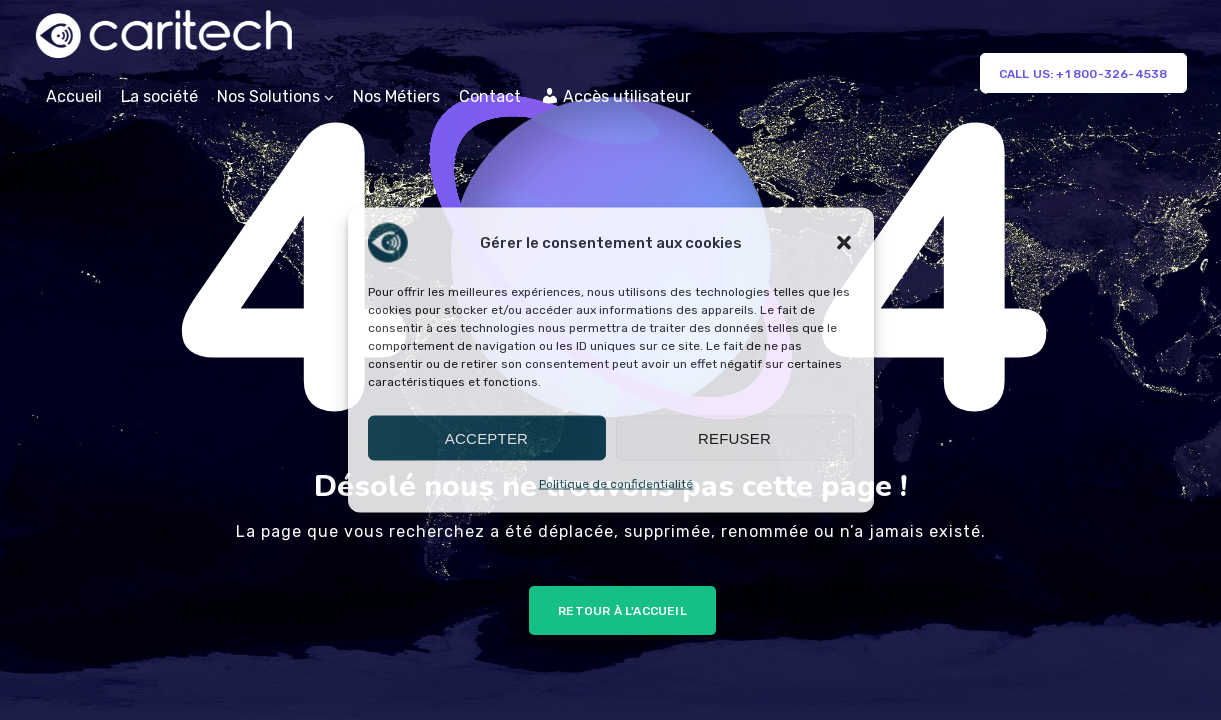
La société (159, 97)
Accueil (74, 97)
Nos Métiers (396, 97)
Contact (490, 97)
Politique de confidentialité (616, 484)
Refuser (734, 437)
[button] (844, 243)
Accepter (486, 437)
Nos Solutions (268, 97)
